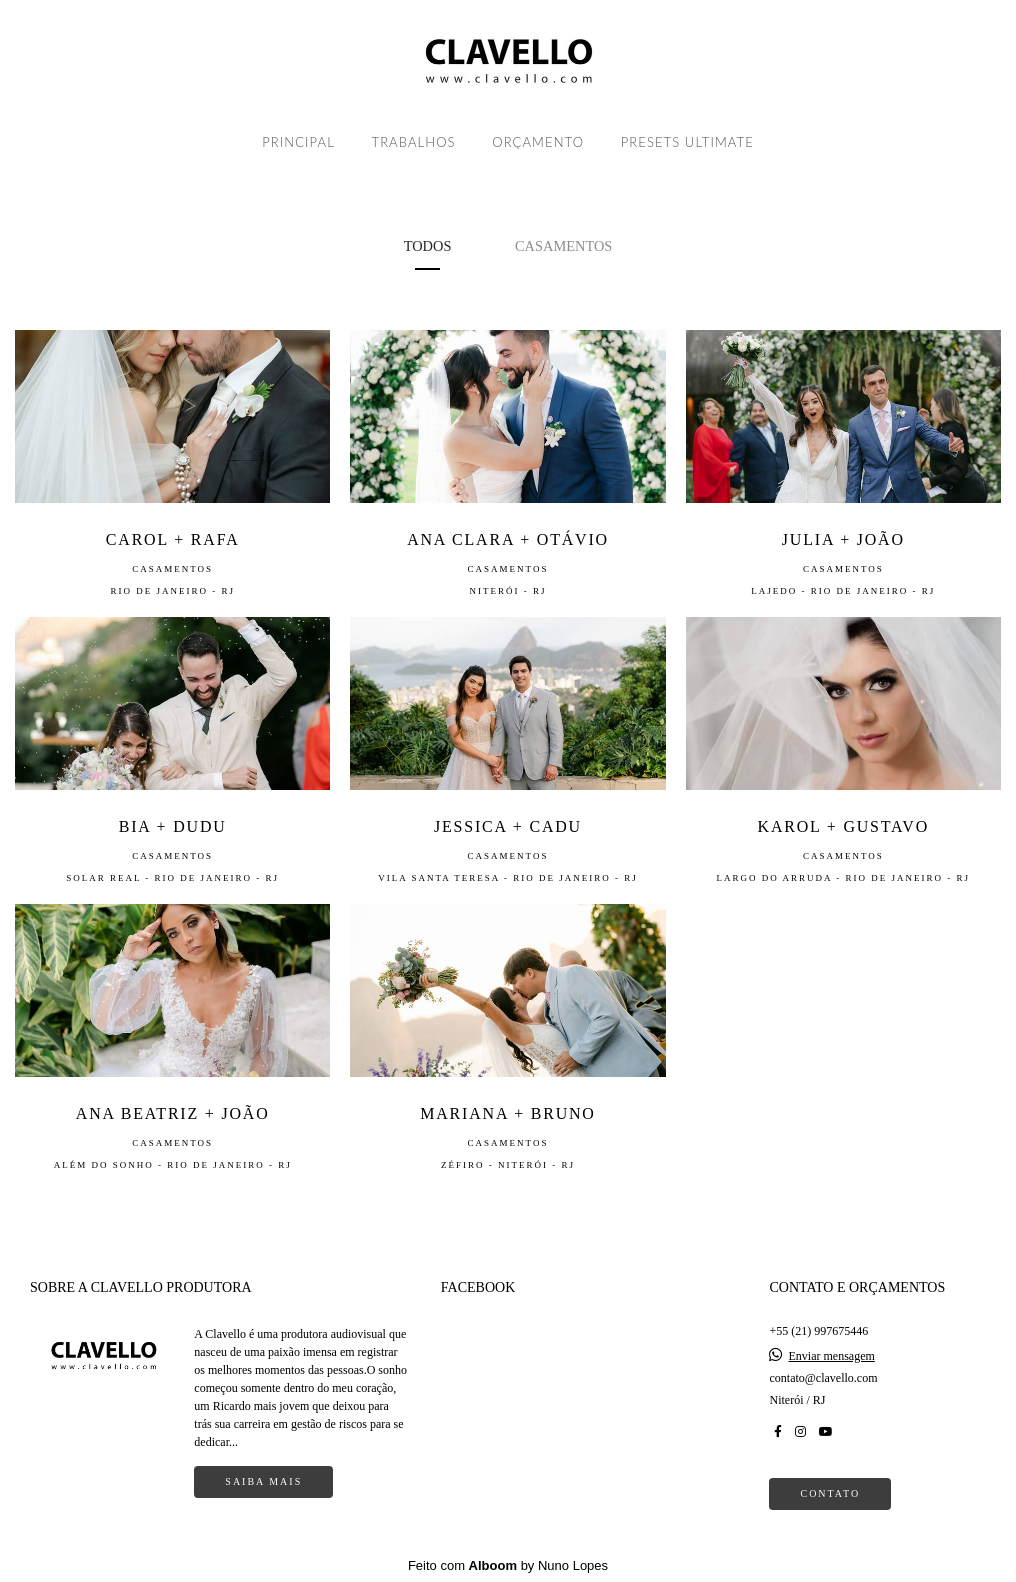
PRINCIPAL (298, 142)
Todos (428, 246)
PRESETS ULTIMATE (687, 142)
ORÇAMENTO (538, 142)
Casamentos (563, 246)
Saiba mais (263, 1481)
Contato (830, 1493)
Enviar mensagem (831, 1356)
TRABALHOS (414, 142)
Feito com (508, 1565)
